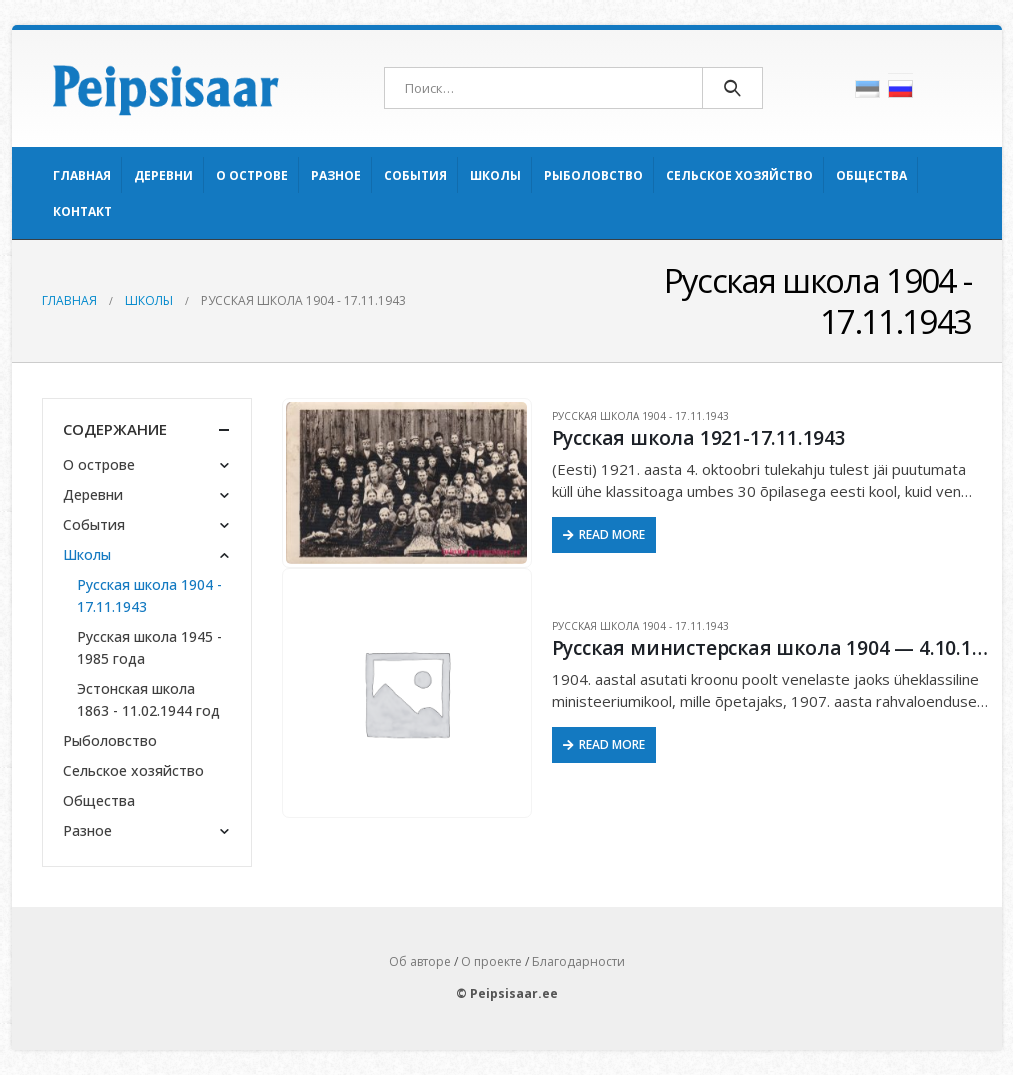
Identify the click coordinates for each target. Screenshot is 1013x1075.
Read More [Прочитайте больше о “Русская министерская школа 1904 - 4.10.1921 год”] (612, 744)
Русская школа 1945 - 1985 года (149, 647)
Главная (82, 175)
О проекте (491, 961)
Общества (871, 175)
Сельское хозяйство (739, 175)
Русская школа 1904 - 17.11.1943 (640, 416)
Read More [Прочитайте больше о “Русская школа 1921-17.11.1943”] (612, 534)
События (415, 175)
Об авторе (420, 961)
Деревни (163, 175)
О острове (252, 175)
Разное (336, 175)
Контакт (82, 211)
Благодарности (578, 961)
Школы (495, 175)
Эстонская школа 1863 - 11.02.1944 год (148, 699)
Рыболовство (593, 175)
